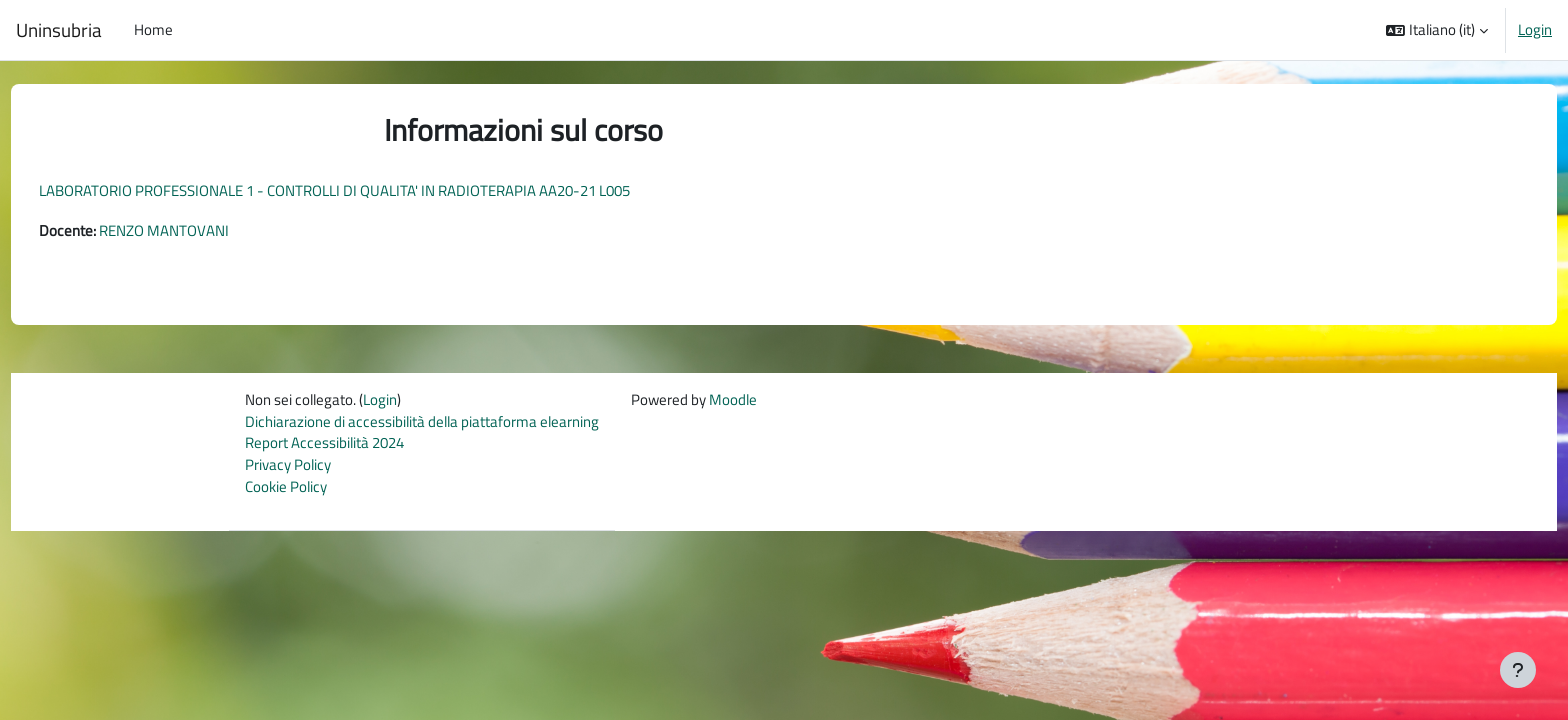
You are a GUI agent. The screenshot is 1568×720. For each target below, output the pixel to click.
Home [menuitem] (153, 29)
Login (1535, 30)
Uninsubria (59, 30)
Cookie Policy (286, 490)
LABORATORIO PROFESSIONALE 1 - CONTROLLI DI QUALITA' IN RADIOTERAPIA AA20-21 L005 (371, 190)
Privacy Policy (288, 468)
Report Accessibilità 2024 (324, 445)
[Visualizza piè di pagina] (1518, 670)
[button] (1437, 30)
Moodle (733, 400)
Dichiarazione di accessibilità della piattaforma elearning (422, 423)
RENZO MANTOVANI (201, 230)
